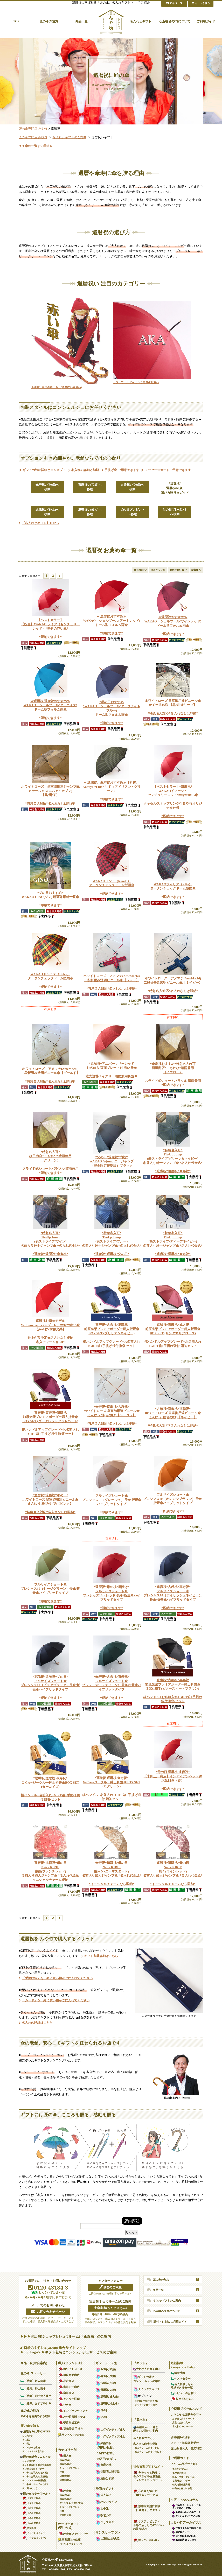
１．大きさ (27, 2435)
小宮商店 (66, 2381)
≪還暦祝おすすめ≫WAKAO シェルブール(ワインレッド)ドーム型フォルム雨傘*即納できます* (172, 625)
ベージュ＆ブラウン (34, 2538)
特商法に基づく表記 (182, 2488)
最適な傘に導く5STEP (35, 2431)
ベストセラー (181, 2378)
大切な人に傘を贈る (147, 2369)
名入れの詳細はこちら (37, 2022)
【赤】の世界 (31, 2513)
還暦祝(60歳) (106, 2389)
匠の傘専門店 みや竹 (33, 128)
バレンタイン (106, 2501)
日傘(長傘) (65, 2476)
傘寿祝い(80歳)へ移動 (47, 487)
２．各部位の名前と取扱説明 (36, 2464)
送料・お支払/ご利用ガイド (167, 2321)
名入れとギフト (140, 21)
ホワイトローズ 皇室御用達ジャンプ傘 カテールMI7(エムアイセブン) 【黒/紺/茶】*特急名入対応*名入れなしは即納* (52, 795)
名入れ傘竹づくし (144, 2438)
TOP (16, 21)
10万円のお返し (106, 2458)
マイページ (174, 3)
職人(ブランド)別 (70, 2363)
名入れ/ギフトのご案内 (164, 2300)
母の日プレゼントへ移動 (175, 512)
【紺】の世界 (31, 2508)
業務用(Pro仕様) (69, 2539)
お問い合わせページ (48, 2311)
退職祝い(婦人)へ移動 (90, 512)
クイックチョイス (146, 2389)
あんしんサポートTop (184, 2463)
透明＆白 (29, 2528)
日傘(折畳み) (66, 2480)
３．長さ (26, 2443)
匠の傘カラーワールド (35, 2493)
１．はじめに (28, 2461)
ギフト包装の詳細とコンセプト (44, 470)
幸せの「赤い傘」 (146, 2540)
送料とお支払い (180, 2469)
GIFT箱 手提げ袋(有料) (146, 2401)
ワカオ (64, 2404)
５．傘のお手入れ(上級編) (35, 2476)
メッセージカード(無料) (146, 2405)
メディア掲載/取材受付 (185, 2442)
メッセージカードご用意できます (168, 470)
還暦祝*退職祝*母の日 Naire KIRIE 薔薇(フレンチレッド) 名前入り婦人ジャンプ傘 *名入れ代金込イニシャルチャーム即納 (50, 1871)
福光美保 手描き (70, 2428)
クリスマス (105, 2522)
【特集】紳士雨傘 (33, 2388)
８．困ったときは (31, 2488)
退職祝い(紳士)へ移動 (47, 512)
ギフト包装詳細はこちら (101, 1956)
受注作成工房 (69, 2422)
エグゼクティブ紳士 (110, 2436)
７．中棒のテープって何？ (35, 2484)
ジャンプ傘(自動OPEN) (71, 2503)
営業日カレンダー (181, 2480)
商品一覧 (81, 21)
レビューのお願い (183, 2393)
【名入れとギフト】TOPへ (40, 523)
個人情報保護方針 (181, 2484)
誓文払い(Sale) (182, 2398)
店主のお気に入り (181, 2422)
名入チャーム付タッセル (147, 2448)
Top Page (30, 2352)
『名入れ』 (141, 2419)
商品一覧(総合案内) (33, 2363)
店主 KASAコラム (184, 2500)
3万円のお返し (106, 2447)
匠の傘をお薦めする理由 (35, 2416)
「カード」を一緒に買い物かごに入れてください (55, 2000)
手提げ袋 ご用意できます (122, 470)
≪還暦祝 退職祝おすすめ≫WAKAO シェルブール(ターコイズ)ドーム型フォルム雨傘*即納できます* (50, 709)
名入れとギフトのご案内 (69, 137)
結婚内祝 (103, 2443)
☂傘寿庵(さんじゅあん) (110, 2308)
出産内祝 (103, 2464)
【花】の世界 (31, 2523)
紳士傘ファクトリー (73, 2533)
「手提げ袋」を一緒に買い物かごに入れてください (57, 1978)
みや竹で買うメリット (183, 2418)
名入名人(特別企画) (145, 2443)
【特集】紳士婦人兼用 (35, 2396)
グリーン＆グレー (33, 2533)
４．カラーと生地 (31, 2447)
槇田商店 (66, 2392)
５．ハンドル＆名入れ (33, 2451)
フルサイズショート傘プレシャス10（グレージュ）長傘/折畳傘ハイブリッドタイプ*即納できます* (111, 1504)
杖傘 (62, 2472)
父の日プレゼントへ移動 (132, 512)
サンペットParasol (71, 2434)
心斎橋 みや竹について (175, 21)
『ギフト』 (141, 2363)
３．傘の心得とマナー (33, 2468)
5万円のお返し (106, 2453)
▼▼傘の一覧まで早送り (36, 146)
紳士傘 (64, 2490)
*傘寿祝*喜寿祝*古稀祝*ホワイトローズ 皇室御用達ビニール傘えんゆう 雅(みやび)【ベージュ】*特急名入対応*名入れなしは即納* (112, 1415)
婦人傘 (64, 2455)
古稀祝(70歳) (106, 2383)
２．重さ (26, 2439)
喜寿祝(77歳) (106, 2376)
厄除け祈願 (105, 2478)
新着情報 (178, 2372)
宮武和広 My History (182, 2426)
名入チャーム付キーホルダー (149, 2452)
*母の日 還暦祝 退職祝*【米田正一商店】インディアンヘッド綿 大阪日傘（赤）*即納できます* (173, 1780)
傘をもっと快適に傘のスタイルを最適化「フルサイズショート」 (148, 2476)
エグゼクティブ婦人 (110, 2429)
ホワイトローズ (70, 2369)
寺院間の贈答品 (108, 2471)
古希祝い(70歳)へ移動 (132, 487)
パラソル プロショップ (71, 2544)
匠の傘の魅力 (49, 21)
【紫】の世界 (31, 2498)
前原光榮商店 (69, 2375)
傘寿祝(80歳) (106, 2369)
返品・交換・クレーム (183, 2477)
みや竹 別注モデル (72, 2416)
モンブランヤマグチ (73, 2410)
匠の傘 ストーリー (33, 2373)
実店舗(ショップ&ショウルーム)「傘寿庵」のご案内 (71, 2336)
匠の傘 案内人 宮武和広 (186, 2448)
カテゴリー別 (67, 2450)
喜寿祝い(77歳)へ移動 (90, 487)
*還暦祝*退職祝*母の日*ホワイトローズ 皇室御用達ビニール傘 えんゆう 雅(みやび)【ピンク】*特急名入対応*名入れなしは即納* (50, 1503)
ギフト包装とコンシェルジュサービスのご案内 (81, 2352)
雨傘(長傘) (65, 2460)
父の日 (102, 2417)
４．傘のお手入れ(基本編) (35, 2472)
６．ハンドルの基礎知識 (34, 2480)
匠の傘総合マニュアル (35, 2456)
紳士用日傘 (65, 2515)
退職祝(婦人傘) (107, 2396)
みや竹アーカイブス (186, 2522)
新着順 (194, 569)
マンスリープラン (108, 2532)
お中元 (102, 2508)
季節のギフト (105, 2488)
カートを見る (200, 3)
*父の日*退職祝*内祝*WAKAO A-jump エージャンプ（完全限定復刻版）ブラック (111, 1161)
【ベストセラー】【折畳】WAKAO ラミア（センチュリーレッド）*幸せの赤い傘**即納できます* (50, 628)
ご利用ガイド (206, 21)
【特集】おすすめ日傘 (35, 2403)
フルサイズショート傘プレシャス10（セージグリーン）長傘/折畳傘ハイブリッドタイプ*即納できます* (50, 1593)
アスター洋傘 (69, 2398)
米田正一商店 (69, 2386)
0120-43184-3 (48, 2287)
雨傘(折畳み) (66, 2464)
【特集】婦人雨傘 (33, 2381)
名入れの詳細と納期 (85, 470)
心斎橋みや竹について (163, 2311)
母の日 (102, 2410)
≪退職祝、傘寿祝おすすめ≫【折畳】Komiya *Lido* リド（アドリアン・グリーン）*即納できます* (111, 791)
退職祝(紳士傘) (107, 2403)
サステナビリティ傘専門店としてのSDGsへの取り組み (148, 2525)
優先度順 (139, 569)
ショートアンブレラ (70, 2468)
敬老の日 (103, 2515)
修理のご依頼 (110, 2287)
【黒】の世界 (31, 2518)
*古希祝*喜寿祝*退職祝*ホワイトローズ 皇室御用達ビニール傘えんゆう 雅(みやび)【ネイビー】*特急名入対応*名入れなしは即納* (173, 1417)
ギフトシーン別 (106, 2363)
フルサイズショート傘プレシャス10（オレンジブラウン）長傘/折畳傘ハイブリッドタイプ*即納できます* (172, 1503)
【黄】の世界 (31, 2503)
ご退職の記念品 (108, 2538)
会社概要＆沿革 (180, 2437)
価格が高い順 (177, 569)
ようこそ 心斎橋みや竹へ (186, 2414)
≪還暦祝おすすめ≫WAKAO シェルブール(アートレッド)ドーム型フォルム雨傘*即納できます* (111, 625)
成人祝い (103, 2495)
